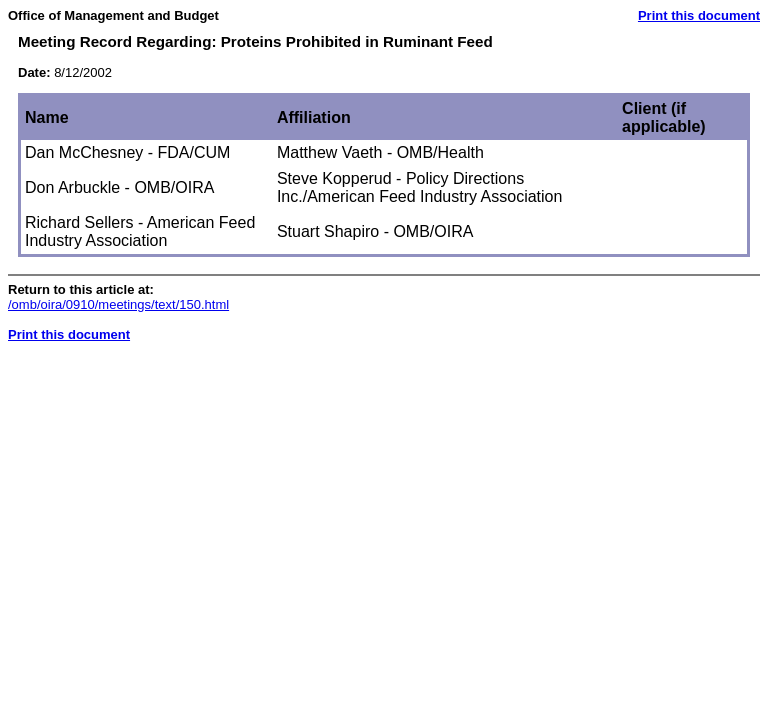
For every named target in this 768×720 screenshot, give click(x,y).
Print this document (699, 15)
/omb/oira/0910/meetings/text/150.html (118, 304)
